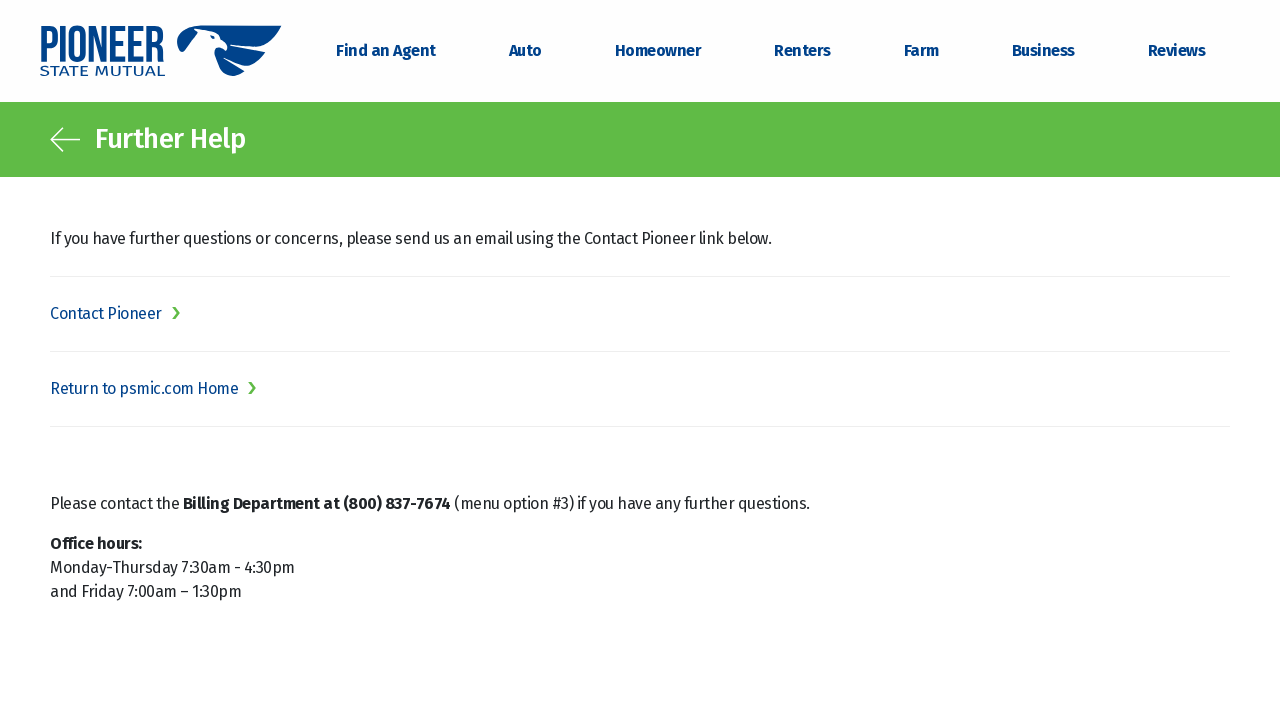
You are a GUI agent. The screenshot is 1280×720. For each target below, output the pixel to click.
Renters (802, 50)
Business (1043, 50)
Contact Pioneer (106, 313)
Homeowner (658, 50)
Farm (921, 50)
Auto (525, 50)
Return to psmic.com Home (144, 388)
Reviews (1177, 50)
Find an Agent (386, 50)
